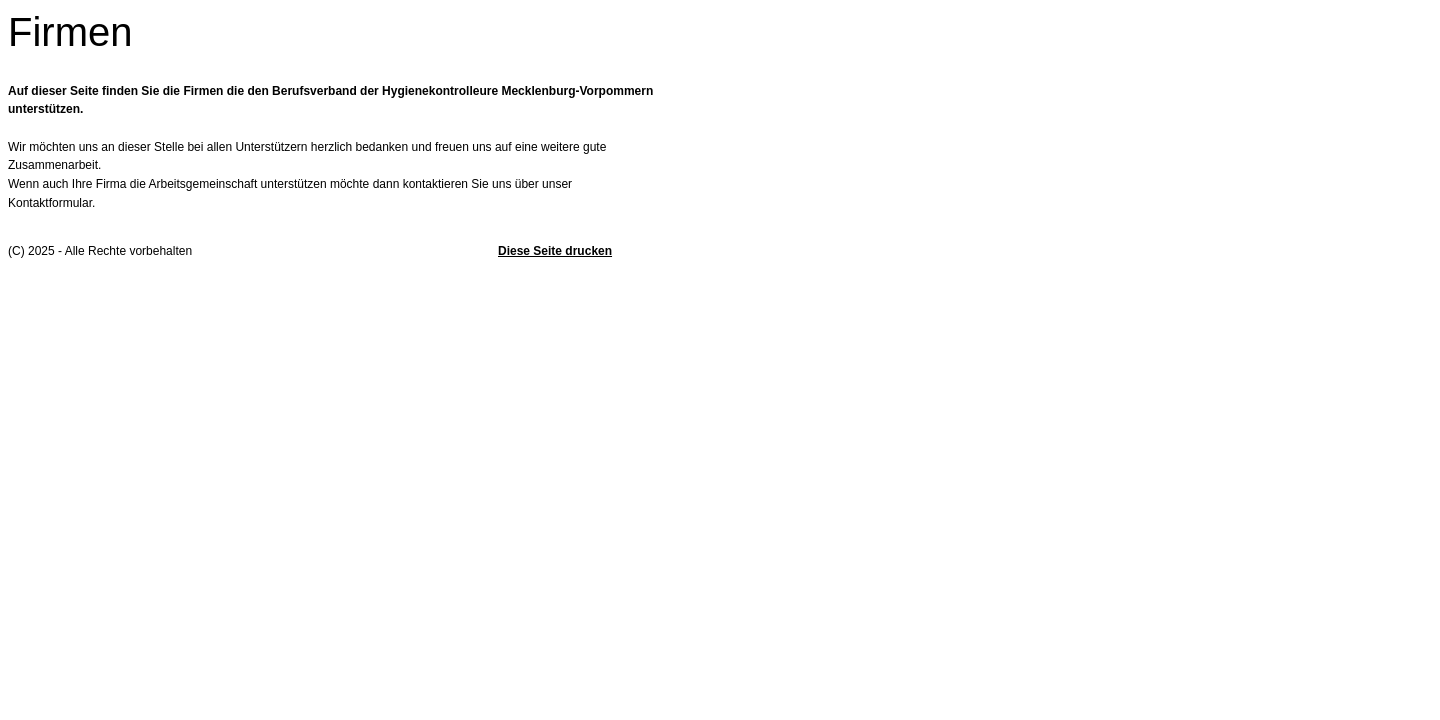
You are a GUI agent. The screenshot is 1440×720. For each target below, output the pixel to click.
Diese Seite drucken (555, 251)
